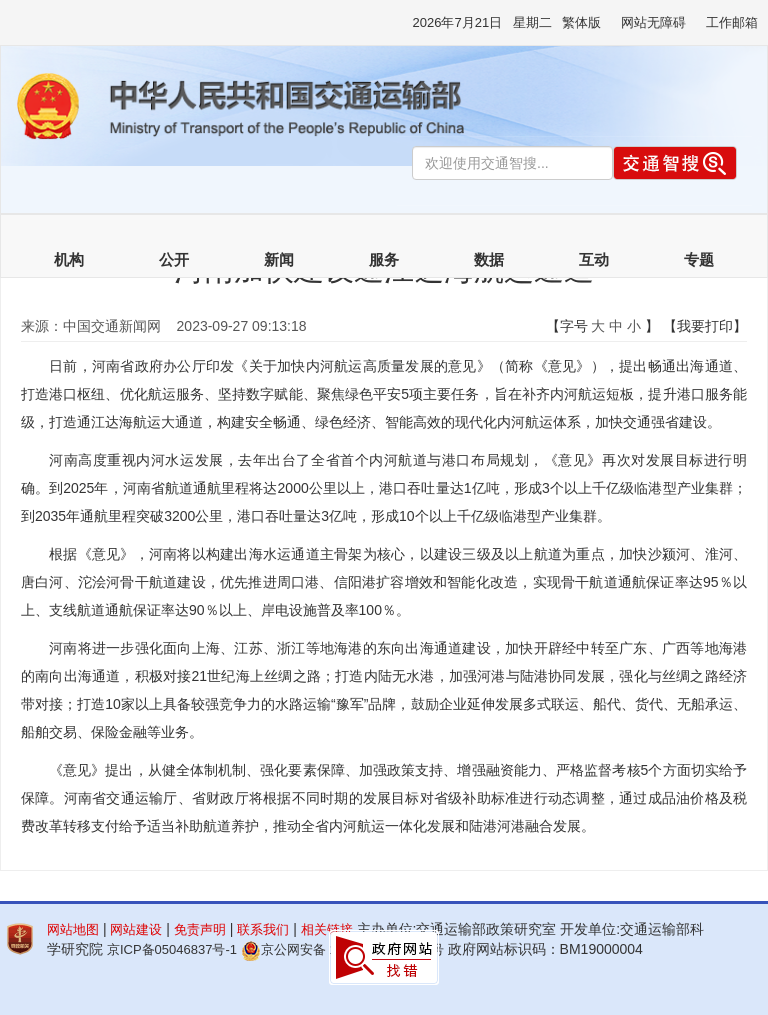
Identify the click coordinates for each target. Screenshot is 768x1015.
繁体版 (581, 22)
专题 (699, 260)
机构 (69, 260)
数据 (489, 260)
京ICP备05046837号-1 (172, 949)
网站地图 (73, 929)
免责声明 (200, 929)
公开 (174, 260)
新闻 (279, 260)
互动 (594, 260)
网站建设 (136, 929)
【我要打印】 (705, 326)
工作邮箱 (732, 22)
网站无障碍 (653, 22)
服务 (384, 260)
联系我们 (263, 929)
